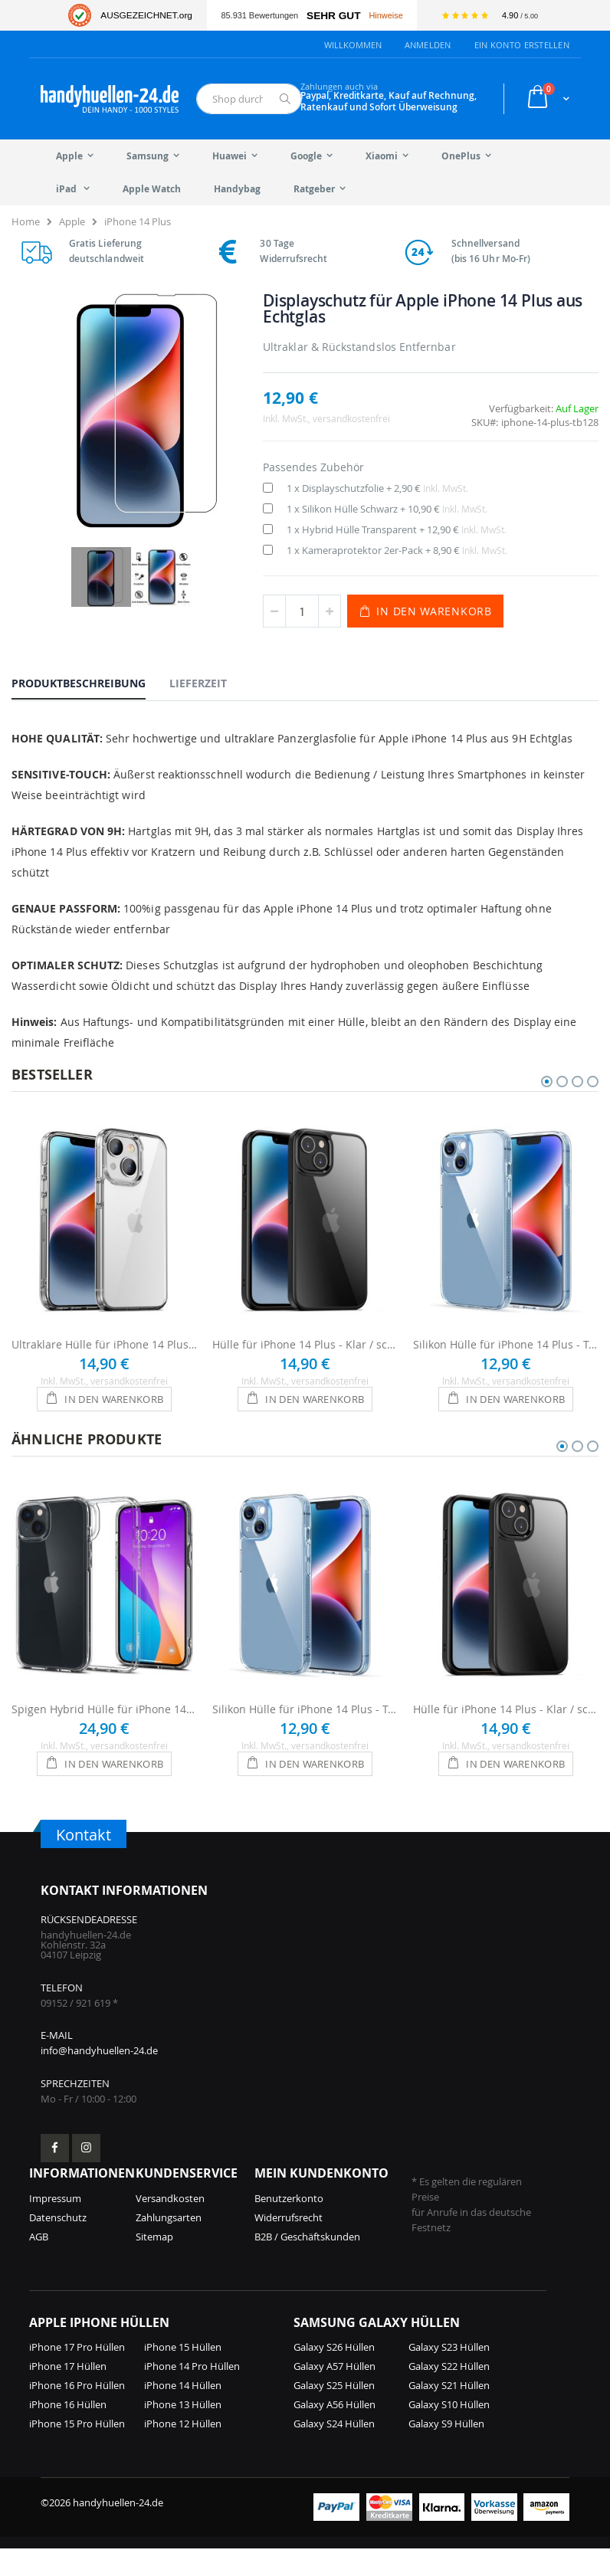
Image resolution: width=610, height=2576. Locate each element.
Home (25, 221)
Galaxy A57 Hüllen (335, 2394)
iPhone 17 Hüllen (68, 2394)
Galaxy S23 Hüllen (449, 2374)
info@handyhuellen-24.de (99, 2078)
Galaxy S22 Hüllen (449, 2394)
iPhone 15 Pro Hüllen (77, 2451)
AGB (38, 2264)
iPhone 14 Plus (137, 221)
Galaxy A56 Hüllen (335, 2432)
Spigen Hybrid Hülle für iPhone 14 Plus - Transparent (104, 1709)
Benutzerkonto (288, 2226)
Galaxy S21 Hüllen (449, 2413)
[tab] (90, 683)
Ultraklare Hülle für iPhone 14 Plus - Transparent (104, 1344)
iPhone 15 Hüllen (182, 2374)
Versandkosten (170, 2226)
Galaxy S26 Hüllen (334, 2374)
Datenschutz (58, 2245)
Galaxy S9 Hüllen (446, 2451)
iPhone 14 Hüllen (182, 2413)
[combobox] (249, 99)
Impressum (55, 2226)
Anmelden (428, 45)
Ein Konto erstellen (521, 45)
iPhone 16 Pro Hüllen (77, 2413)
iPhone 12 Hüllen (182, 2451)
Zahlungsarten (169, 2245)
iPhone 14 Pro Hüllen (192, 2394)
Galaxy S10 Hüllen (449, 2432)
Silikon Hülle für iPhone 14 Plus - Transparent (506, 1344)
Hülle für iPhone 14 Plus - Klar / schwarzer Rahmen (305, 1344)
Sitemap (154, 2264)
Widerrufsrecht (288, 2245)
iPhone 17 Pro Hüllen (77, 2374)
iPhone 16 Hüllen (68, 2432)
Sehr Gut (333, 15)
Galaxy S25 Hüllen (334, 2413)
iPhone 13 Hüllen (182, 2432)
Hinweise (385, 15)
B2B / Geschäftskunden (307, 2264)
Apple (72, 221)
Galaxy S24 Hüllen (334, 2451)
